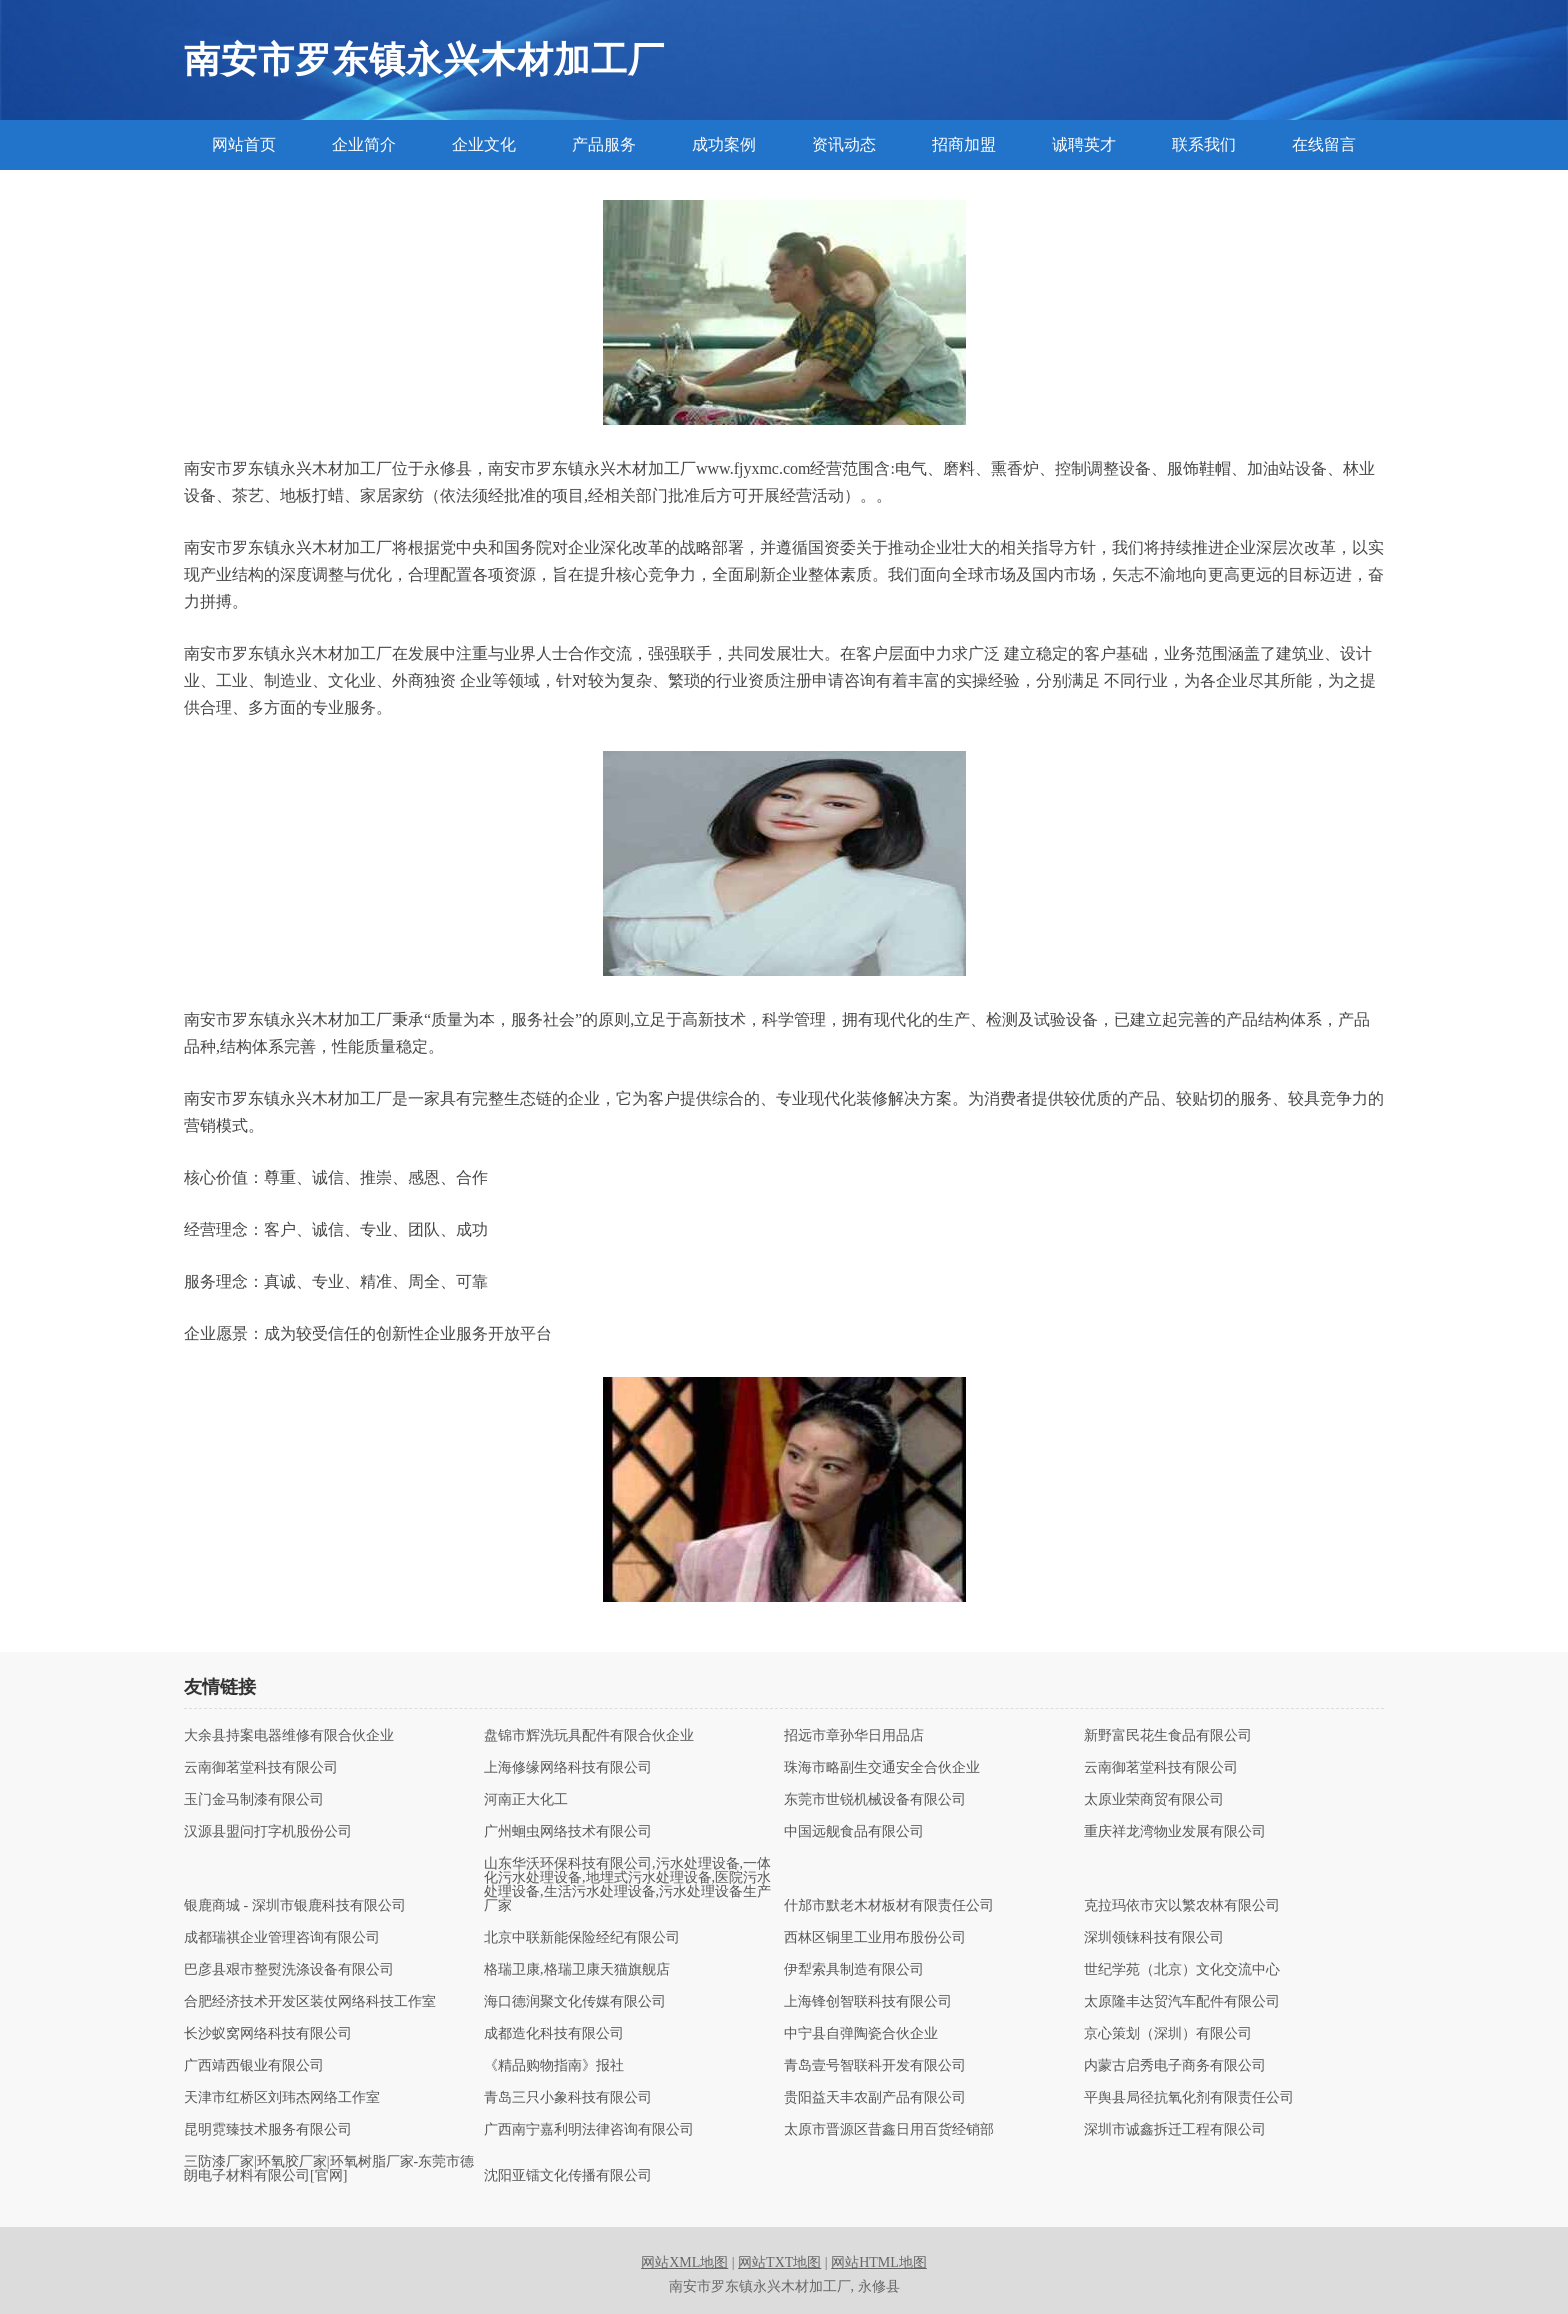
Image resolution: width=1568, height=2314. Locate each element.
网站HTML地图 (879, 2262)
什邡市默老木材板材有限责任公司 (889, 1906)
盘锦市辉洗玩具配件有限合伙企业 (589, 1736)
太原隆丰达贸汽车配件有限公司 (1182, 2002)
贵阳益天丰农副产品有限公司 (875, 2098)
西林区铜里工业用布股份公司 (875, 1938)
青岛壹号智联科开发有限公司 (875, 2066)
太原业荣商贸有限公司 (1154, 1800)
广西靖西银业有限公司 (254, 2066)
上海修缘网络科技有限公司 (568, 1768)
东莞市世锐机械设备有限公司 (875, 1800)
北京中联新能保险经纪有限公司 (582, 1938)
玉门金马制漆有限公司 (254, 1800)
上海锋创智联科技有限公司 (868, 2002)
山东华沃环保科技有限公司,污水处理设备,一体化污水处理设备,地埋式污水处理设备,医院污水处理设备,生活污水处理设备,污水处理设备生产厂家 (627, 1885)
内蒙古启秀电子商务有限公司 (1175, 2066)
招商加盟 (964, 144)
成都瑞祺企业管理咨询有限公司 (282, 1938)
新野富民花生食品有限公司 (1168, 1736)
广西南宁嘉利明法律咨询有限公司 (589, 2130)
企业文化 (484, 144)
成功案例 (724, 144)
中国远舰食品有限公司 (854, 1832)
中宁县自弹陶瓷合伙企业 (861, 2034)
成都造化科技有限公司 (554, 2034)
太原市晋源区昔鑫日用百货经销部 (889, 2130)
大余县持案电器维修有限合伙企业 (289, 1736)
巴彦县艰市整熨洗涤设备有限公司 (289, 1970)
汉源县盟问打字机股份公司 (268, 1832)
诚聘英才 (1084, 144)
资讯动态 (844, 144)
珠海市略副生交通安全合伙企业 (882, 1768)
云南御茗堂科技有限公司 (261, 1768)
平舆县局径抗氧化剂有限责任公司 (1189, 2098)
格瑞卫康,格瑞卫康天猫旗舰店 (577, 1970)
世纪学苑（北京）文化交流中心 (1182, 1970)
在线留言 (1324, 144)
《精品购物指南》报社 (554, 2066)
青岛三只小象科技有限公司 (568, 2098)
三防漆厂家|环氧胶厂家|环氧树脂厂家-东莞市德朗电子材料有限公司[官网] (329, 2169)
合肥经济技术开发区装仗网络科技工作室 (310, 2002)
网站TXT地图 (779, 2262)
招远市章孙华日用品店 (854, 1736)
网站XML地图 (684, 2262)
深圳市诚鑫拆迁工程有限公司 (1175, 2130)
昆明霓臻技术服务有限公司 (268, 2130)
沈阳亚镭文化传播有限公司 (568, 2176)
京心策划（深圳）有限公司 (1168, 2034)
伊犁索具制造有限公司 (854, 1970)
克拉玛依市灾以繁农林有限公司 (1182, 1906)
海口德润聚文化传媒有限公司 (575, 2002)
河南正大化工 (526, 1800)
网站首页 (244, 144)
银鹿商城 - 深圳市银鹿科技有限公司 (295, 1906)
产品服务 (604, 144)
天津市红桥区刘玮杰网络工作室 (282, 2098)
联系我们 (1204, 144)
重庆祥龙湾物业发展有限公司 (1175, 1832)
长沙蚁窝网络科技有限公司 (268, 2034)
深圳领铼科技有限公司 (1154, 1938)
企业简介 (364, 144)
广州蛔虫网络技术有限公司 (568, 1832)
